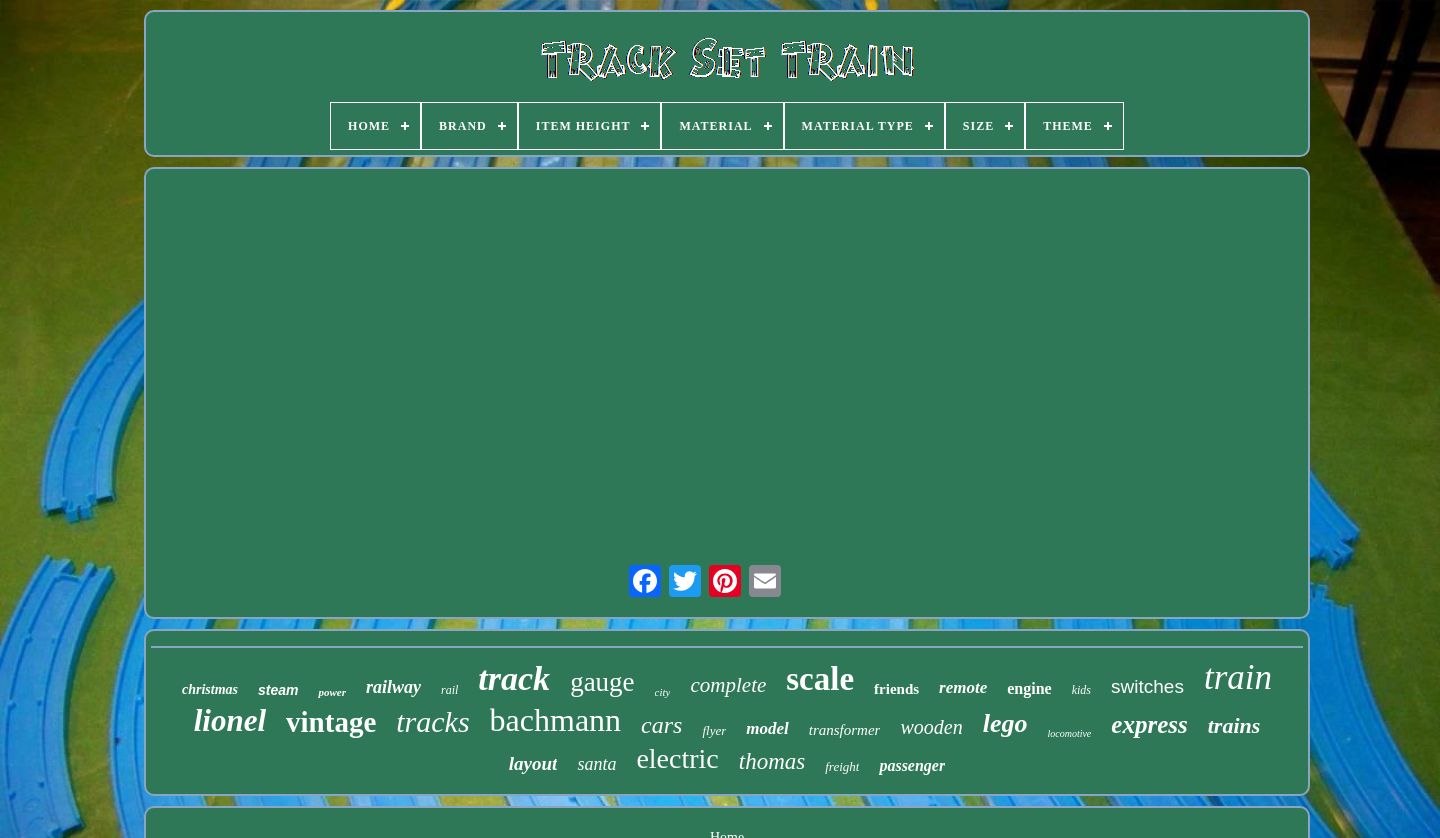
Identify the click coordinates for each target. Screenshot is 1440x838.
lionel (230, 720)
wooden (931, 727)
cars (661, 725)
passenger (912, 765)
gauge (602, 682)
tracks (432, 721)
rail (449, 690)
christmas (210, 689)
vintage (331, 722)
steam (278, 690)
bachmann (556, 720)
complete (728, 685)
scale (820, 679)
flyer (714, 730)
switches (1147, 686)
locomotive (1069, 733)
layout (533, 763)
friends (896, 689)
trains (1234, 725)
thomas (772, 761)
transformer (845, 730)
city (663, 692)
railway (393, 687)
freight (842, 766)
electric (677, 758)
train (1238, 677)
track (514, 678)
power (332, 692)
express (1149, 724)
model (767, 728)
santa (596, 764)
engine (1029, 688)
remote (963, 687)
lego (1005, 723)
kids (1081, 690)
